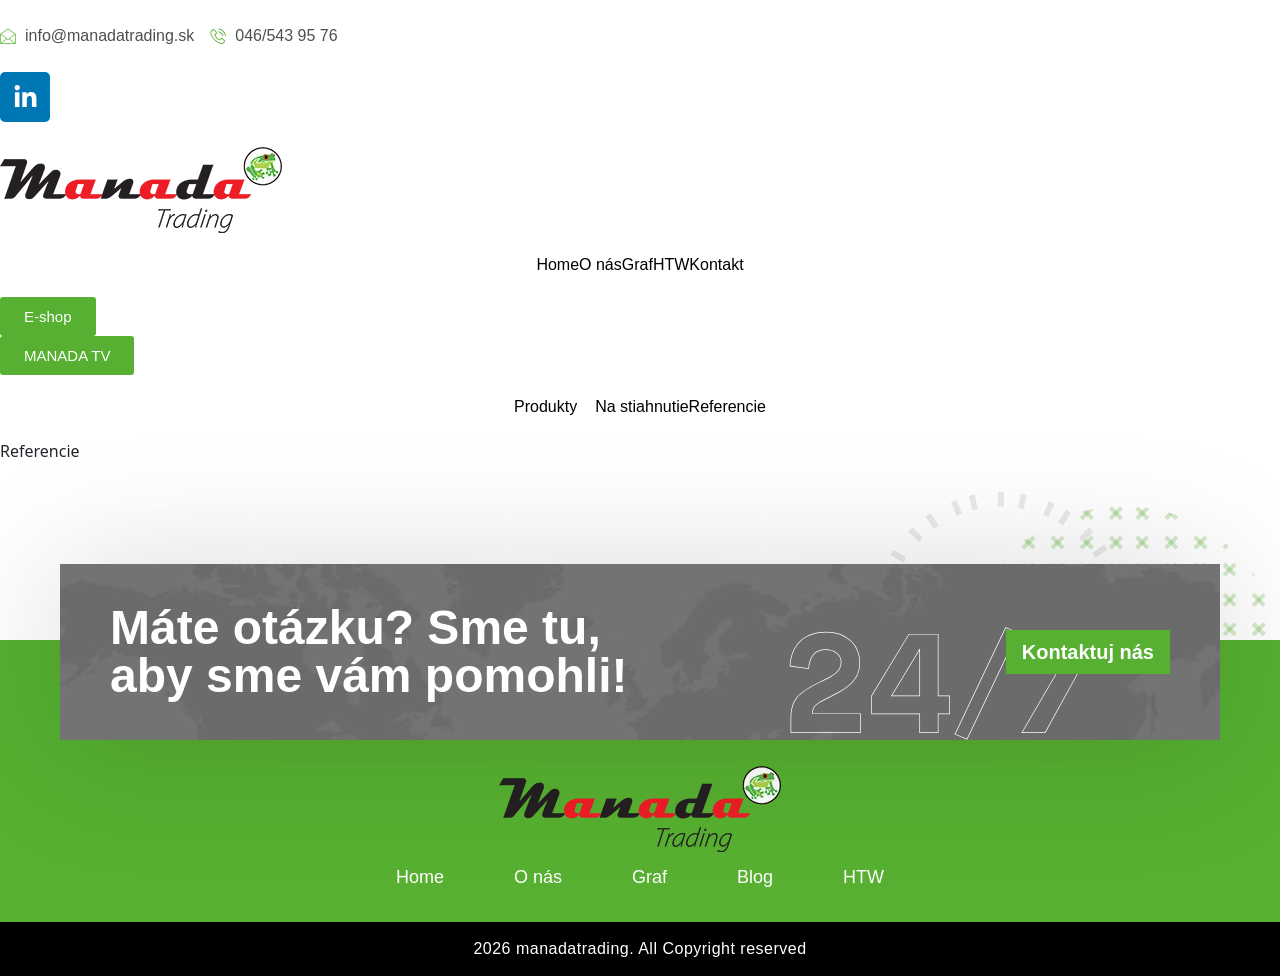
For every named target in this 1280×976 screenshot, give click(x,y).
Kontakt (716, 265)
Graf (637, 265)
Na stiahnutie (641, 407)
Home (557, 265)
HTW (671, 265)
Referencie (727, 407)
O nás (600, 265)
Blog (755, 877)
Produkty (545, 407)
